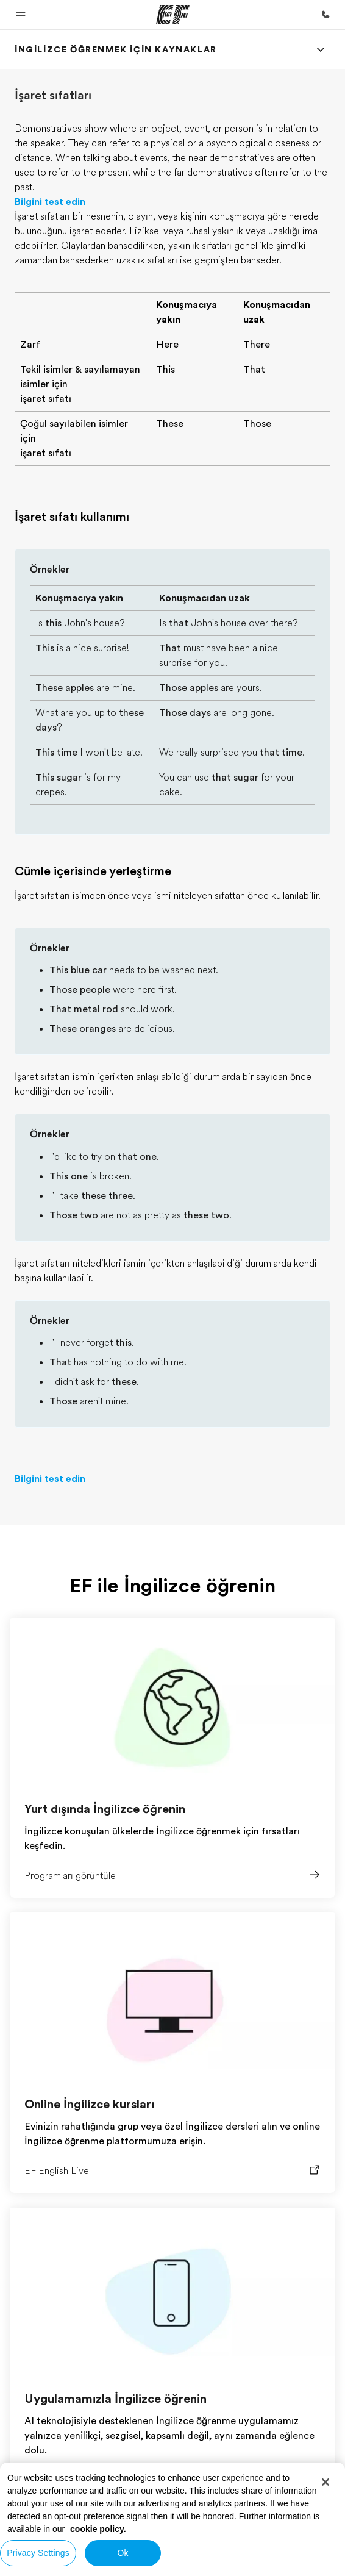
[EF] (173, 14)
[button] (21, 14)
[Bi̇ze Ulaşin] (325, 15)
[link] (116, 49)
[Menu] (320, 49)
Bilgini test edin (50, 201)
